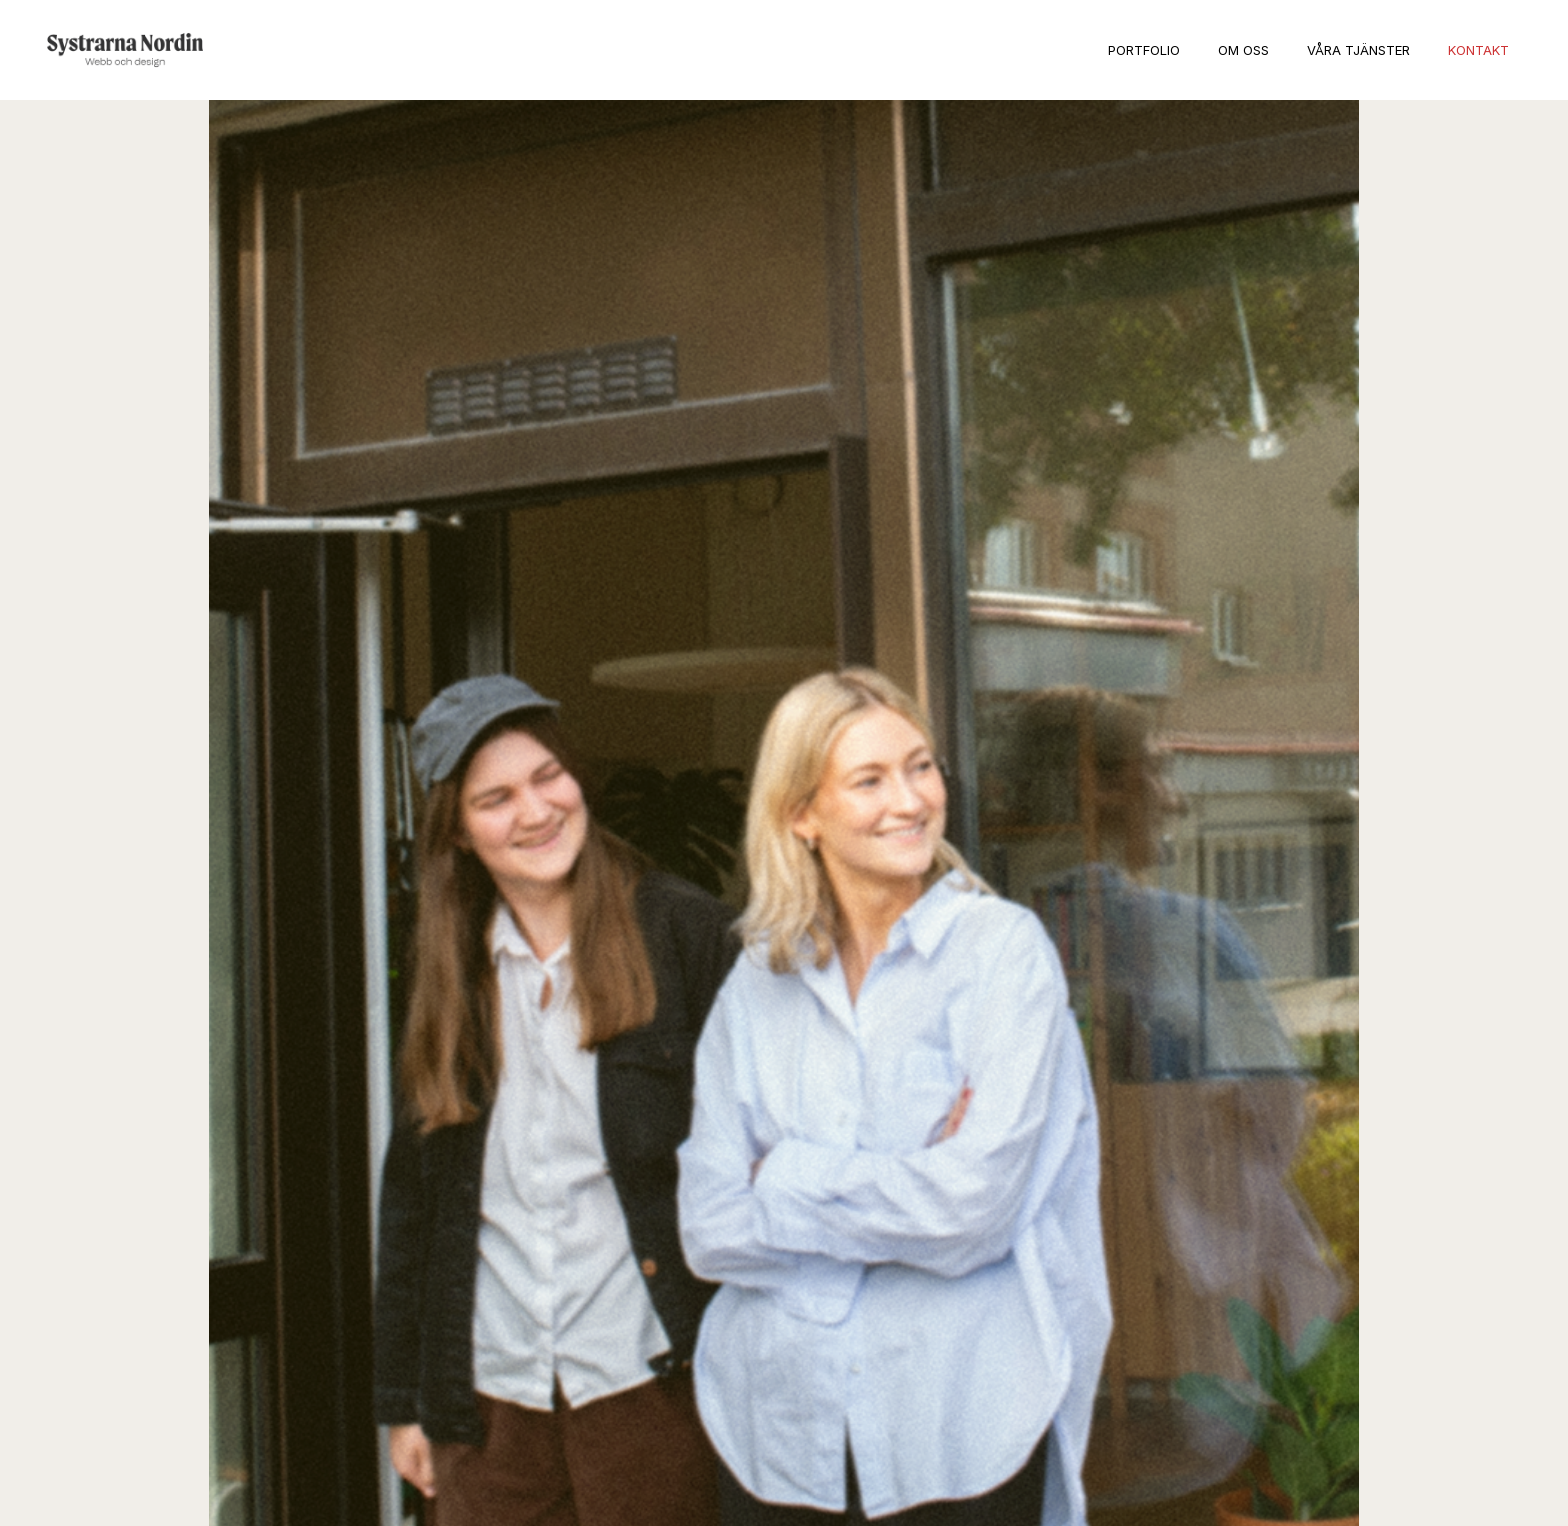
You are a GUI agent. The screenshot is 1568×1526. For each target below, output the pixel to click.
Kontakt (1478, 50)
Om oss (1243, 50)
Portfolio (1144, 50)
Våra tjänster (1358, 50)
